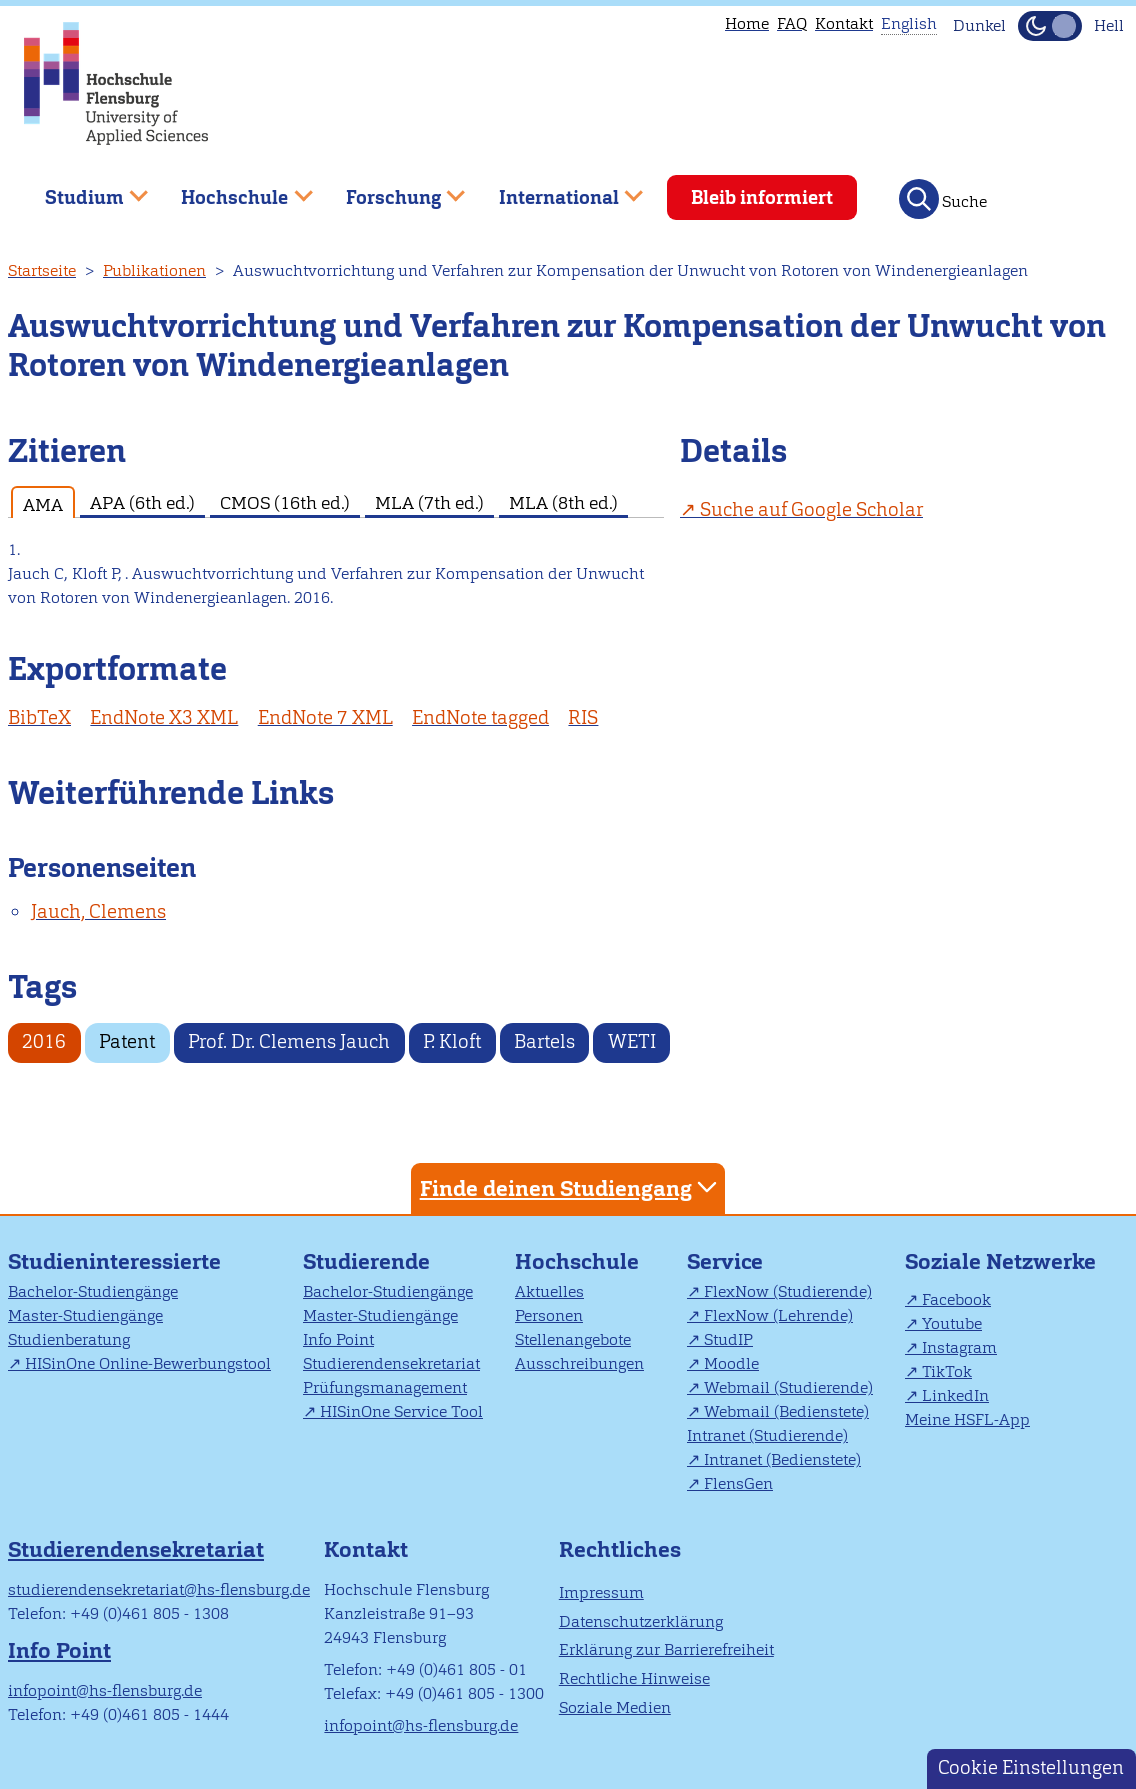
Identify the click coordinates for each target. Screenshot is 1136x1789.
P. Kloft (452, 1041)
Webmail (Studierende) (788, 1387)
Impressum (601, 1592)
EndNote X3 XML (164, 717)
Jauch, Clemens (98, 911)
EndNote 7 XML (325, 717)
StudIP (728, 1339)
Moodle (731, 1363)
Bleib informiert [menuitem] (762, 197)
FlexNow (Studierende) (788, 1291)
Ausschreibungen (579, 1363)
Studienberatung (69, 1339)
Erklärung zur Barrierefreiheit (666, 1649)
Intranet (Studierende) (767, 1435)
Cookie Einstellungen (1031, 1767)
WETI (632, 1041)
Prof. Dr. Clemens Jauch (289, 1041)
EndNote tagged (480, 717)
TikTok (947, 1371)
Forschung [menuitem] (391, 189)
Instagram (959, 1347)
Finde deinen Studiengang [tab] (571, 1187)
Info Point (338, 1339)
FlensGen (738, 1483)
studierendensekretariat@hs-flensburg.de (159, 1589)
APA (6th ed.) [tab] (142, 502)
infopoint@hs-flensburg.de (105, 1690)
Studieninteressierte (114, 1261)
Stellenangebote (573, 1339)
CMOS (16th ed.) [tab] (285, 502)
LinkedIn (955, 1395)
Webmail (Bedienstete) (786, 1411)
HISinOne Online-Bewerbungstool (148, 1363)
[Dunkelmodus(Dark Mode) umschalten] (1050, 26)
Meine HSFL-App (967, 1419)
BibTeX (39, 717)
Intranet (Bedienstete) (782, 1459)
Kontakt (844, 23)
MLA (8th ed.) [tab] (563, 502)
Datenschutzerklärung (641, 1621)
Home (747, 23)
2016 (44, 1041)
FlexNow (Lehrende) (778, 1315)
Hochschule (577, 1261)
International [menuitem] (556, 189)
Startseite (42, 270)
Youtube (952, 1323)
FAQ (792, 23)
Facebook (956, 1299)
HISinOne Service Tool (401, 1411)
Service (725, 1261)
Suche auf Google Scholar (811, 509)
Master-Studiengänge (85, 1315)
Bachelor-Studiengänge (93, 1291)
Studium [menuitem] (82, 189)
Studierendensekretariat (391, 1363)
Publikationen (154, 270)
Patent (127, 1041)
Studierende (366, 1261)
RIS (583, 717)
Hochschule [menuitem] (233, 189)
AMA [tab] (43, 504)
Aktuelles (549, 1291)
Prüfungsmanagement (385, 1387)
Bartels (544, 1041)
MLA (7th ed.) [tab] (429, 502)
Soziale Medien (615, 1707)
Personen (549, 1315)
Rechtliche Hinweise (634, 1678)
